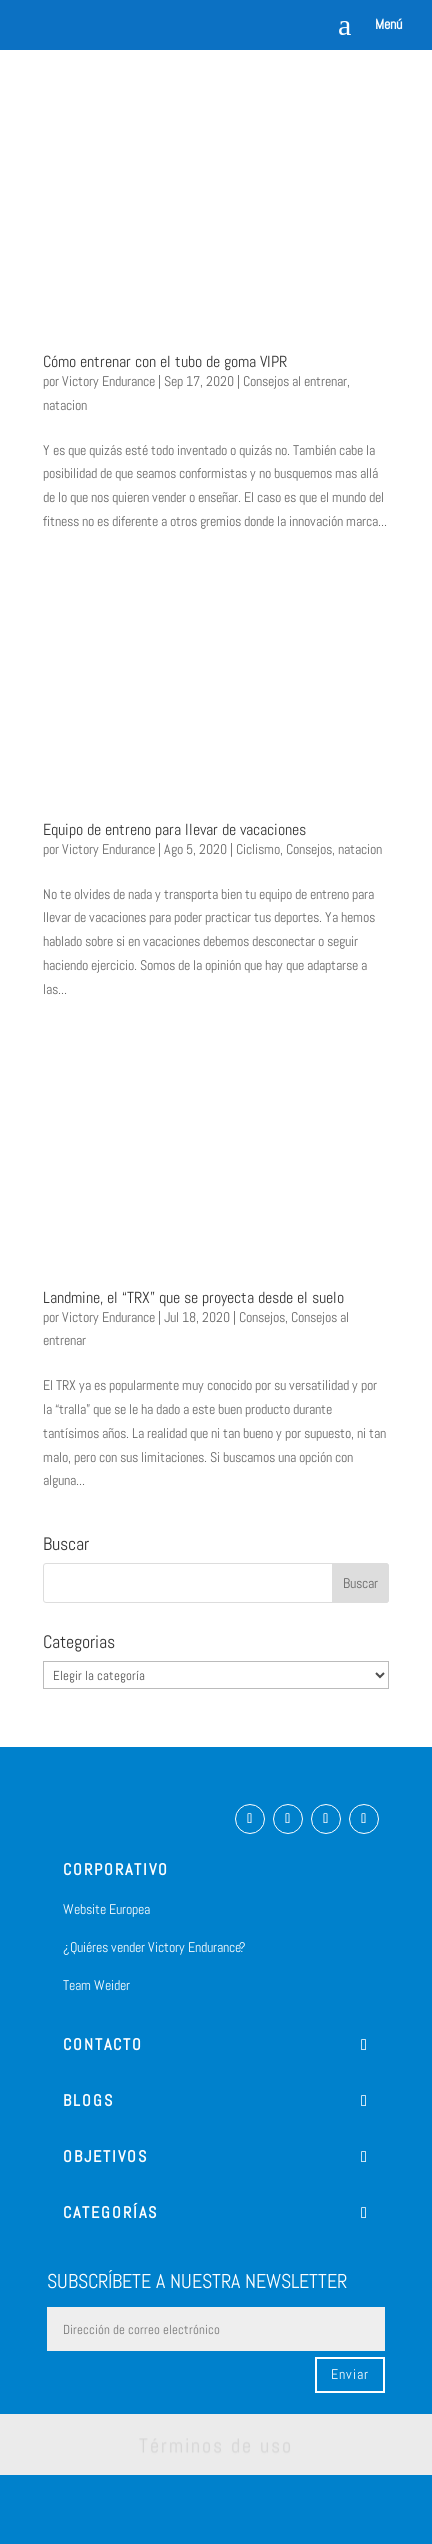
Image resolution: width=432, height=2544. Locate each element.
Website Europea (106, 1909)
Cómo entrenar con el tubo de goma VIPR (165, 361)
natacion (65, 405)
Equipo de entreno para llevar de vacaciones (174, 829)
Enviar (350, 2374)
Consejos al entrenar (295, 381)
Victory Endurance (108, 381)
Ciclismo (258, 849)
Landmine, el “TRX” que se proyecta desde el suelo (193, 1297)
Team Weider (96, 1985)
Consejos (309, 849)
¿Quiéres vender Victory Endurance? (154, 1947)
